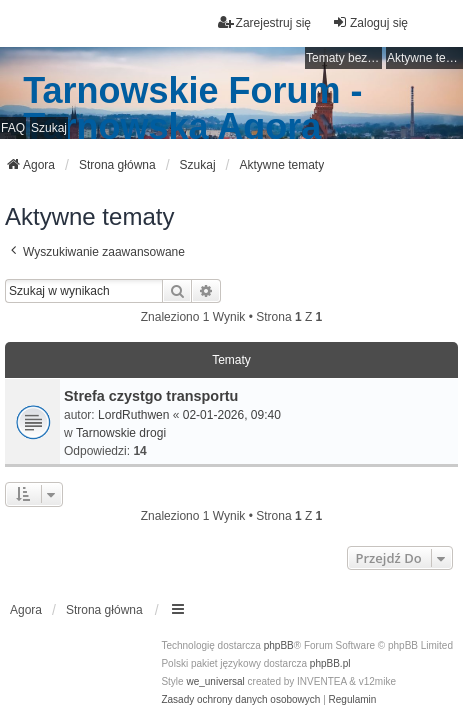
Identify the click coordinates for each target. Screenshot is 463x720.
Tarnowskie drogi (121, 433)
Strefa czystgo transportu (151, 396)
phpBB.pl (330, 663)
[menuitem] (240, 700)
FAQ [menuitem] (13, 128)
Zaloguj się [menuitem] (370, 22)
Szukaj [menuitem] (49, 128)
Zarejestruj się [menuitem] (264, 22)
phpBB (279, 645)
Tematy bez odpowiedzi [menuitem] (344, 58)
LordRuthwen (133, 415)
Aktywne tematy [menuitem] (425, 58)
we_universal (215, 681)
